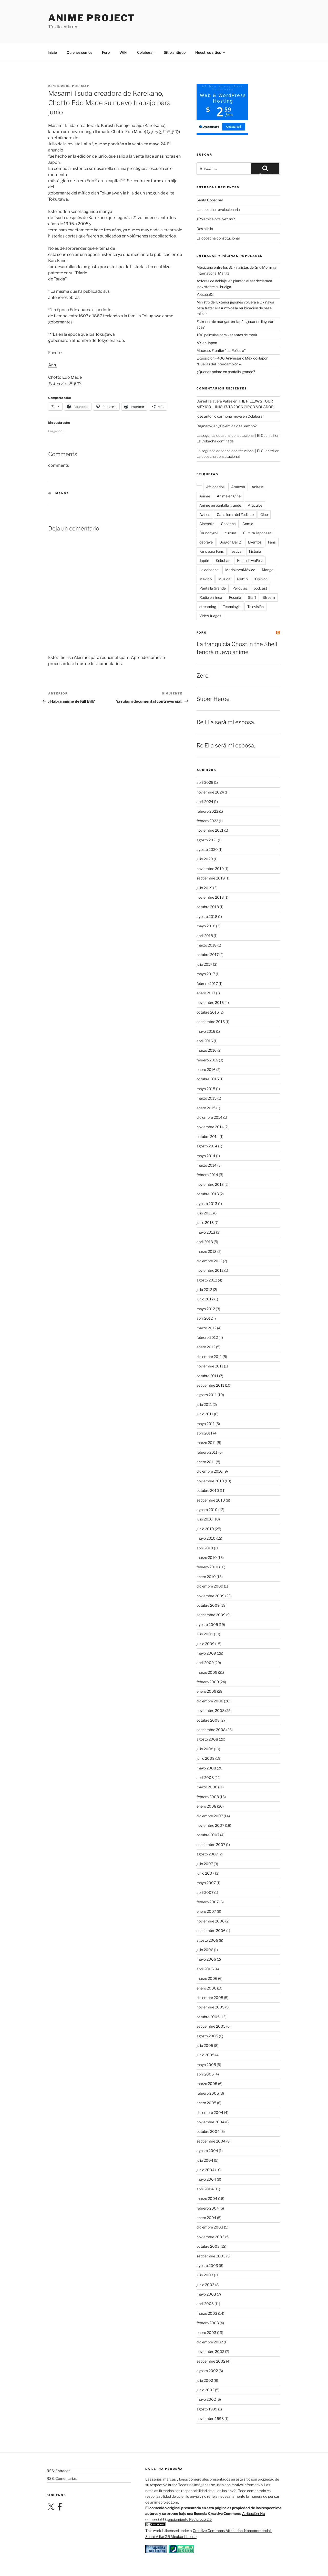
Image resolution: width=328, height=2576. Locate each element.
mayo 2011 (206, 1404)
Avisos (204, 495)
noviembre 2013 (210, 1165)
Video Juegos (210, 596)
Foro (106, 33)
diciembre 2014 (209, 1098)
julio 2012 (204, 1270)
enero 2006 (206, 1969)
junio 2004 (205, 2150)
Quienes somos (79, 33)
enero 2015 (206, 1088)
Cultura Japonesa (257, 514)
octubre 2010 (208, 1471)
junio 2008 (205, 1739)
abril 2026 (205, 763)
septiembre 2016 (211, 1002)
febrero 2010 (207, 1548)
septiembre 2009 (211, 1595)
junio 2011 (205, 1395)
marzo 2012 (206, 1309)
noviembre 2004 (210, 2103)
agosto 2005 (207, 2017)
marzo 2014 (207, 1146)
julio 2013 (204, 1194)
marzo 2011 (206, 1423)
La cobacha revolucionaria (218, 190)
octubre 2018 (208, 887)
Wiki (123, 33)
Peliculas (239, 569)
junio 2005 (205, 2036)
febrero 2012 (207, 1318)
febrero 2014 (207, 1155)
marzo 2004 (207, 2179)
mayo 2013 (206, 1213)
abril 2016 (205, 1021)
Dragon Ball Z (230, 523)
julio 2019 (204, 868)
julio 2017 (204, 945)
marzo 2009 (207, 1653)
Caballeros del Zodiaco (235, 495)
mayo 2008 (206, 1749)
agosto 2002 (207, 2351)
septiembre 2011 (210, 1366)
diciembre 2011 (209, 1337)
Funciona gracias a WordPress (71, 2564)
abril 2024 (205, 782)
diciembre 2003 (210, 2208)
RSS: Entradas (58, 2451)
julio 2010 (205, 1500)
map (85, 67)
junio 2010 (205, 1509)
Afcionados (215, 467)
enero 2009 (206, 1672)
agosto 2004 (207, 2131)
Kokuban (223, 541)
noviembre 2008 (210, 1691)
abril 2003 (205, 2284)
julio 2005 (205, 2026)
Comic (247, 504)
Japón (204, 541)
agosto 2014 (207, 1127)
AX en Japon (207, 323)
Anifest (257, 467)
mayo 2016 (206, 1012)
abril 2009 (205, 1643)
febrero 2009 (208, 1662)
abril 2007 (205, 1873)
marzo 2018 (207, 926)
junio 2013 (205, 1203)
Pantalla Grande (212, 569)
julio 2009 (205, 1615)
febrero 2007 (208, 1883)
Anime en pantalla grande (220, 486)
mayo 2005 (206, 2045)
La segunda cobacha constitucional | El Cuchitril (235, 416)
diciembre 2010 (210, 1452)
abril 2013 (205, 1222)
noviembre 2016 (210, 983)
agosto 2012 (207, 1261)
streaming (207, 587)
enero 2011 (206, 1442)
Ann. (52, 345)
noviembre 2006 (210, 1902)
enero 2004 (206, 2198)
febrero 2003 (208, 2303)
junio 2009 (205, 1624)
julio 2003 (205, 2256)
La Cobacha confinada (215, 422)
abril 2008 (205, 1758)
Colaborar (145, 33)
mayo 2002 (206, 2380)
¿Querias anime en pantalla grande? (226, 352)
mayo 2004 (206, 2160)
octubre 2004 (208, 2112)
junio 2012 (205, 1280)
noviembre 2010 (210, 1462)
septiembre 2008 (211, 1710)
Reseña (235, 578)
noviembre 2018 (210, 878)
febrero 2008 (208, 1777)
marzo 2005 (207, 2064)
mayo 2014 (206, 1136)
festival (236, 532)
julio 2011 (204, 1385)
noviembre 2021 (210, 811)
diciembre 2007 (210, 1797)
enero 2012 (206, 1327)
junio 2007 (205, 1854)
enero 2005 (206, 2083)
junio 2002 (205, 2370)
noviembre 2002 (210, 2332)
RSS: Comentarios (62, 2459)
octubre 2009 (208, 1586)
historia (255, 532)
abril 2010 (205, 1529)
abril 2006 (205, 1950)
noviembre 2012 (210, 1251)
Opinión (261, 560)
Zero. (203, 656)
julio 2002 (205, 2361)
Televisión (255, 587)
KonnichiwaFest (250, 541)
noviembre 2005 (210, 1988)
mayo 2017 (206, 954)
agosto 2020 (207, 830)
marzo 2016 (207, 1031)
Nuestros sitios (210, 33)
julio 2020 (205, 840)
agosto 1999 (207, 2390)
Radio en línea (210, 578)
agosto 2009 (207, 1605)
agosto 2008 (207, 1720)
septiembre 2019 (211, 859)
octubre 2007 (208, 1815)
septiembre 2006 (211, 1911)
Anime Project (91, 18)
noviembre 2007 (210, 1806)
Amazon (238, 467)
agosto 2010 (207, 1490)
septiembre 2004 (211, 2122)
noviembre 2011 (210, 1347)
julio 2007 (205, 1844)
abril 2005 (205, 2055)
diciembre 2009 (210, 1567)
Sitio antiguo (175, 33)
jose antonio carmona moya (219, 397)
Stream (269, 578)
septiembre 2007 (211, 1825)
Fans (272, 523)
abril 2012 (205, 1299)
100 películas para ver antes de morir (227, 315)
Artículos (255, 486)
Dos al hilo (205, 209)
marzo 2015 (207, 1079)
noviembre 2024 (210, 773)
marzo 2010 (207, 1538)
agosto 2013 (207, 1184)
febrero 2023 (207, 792)
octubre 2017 (208, 935)
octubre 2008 (208, 1701)
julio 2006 (205, 1930)
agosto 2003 (207, 2246)
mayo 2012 (206, 1289)
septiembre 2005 (211, 2007)
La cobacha (209, 550)
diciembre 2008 (210, 1682)
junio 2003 (205, 2265)
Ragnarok (205, 407)
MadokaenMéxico (240, 550)
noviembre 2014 (210, 1107)
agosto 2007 (207, 1835)
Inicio (52, 33)
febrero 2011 (207, 1433)
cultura (230, 514)
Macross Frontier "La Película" (221, 331)
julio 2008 (205, 1729)
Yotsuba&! (205, 275)
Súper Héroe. (214, 679)
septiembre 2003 (211, 2237)
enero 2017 (206, 974)
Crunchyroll (208, 514)
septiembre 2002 (211, 2342)
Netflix (242, 560)
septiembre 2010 (211, 1481)
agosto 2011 (207, 1375)
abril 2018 (205, 916)
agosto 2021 (207, 821)
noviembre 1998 (210, 2399)
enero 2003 (206, 2313)
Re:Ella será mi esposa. (226, 703)
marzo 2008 (207, 1768)
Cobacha (228, 504)
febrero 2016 (207, 1041)
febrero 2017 (207, 964)
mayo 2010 (206, 1519)
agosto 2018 (207, 897)
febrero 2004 (208, 2189)
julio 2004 (205, 2141)
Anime (204, 477)
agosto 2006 (207, 1921)
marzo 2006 (207, 1959)
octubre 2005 (208, 1997)
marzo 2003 (207, 2294)
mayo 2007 (206, 1863)
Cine (264, 495)
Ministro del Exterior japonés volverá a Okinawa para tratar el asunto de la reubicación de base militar (235, 289)
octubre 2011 (207, 1356)
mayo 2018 (206, 907)
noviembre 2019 (210, 849)
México (205, 560)
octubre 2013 (208, 1174)
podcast (260, 569)
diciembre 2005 (210, 1978)
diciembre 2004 (210, 2093)
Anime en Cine (229, 477)
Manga (62, 474)
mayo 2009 (206, 1634)
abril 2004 (205, 2170)
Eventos (254, 523)
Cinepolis (206, 504)
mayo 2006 (206, 1940)
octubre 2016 (208, 993)
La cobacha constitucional (218, 219)
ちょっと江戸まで (64, 364)
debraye (206, 523)
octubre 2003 (208, 2227)
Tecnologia (232, 587)
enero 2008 (206, 1787)
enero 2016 (206, 1050)
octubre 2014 (208, 1117)
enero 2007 (206, 1892)
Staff (252, 578)
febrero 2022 (207, 801)
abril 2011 (204, 1414)
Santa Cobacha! (210, 181)
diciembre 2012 (209, 1242)
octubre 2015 (208, 1060)
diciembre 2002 (210, 2323)
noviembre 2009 (210, 1576)
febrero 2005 (208, 2074)
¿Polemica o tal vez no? (216, 200)
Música (224, 560)
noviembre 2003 (210, 2217)
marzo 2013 (207, 1232)
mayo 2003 (206, 2275)
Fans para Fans (211, 532)
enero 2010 (206, 1557)
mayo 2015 (206, 1069)
